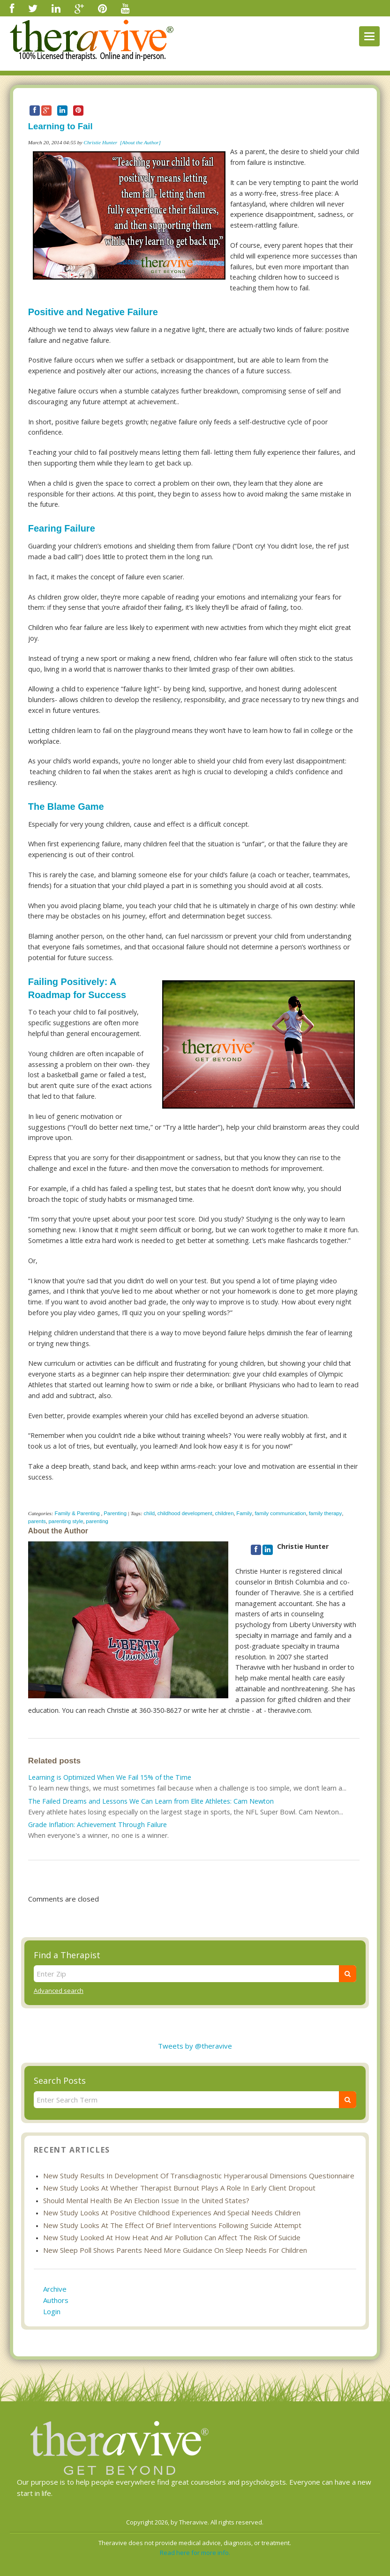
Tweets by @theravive (195, 2045)
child (149, 1513)
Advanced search (58, 1990)
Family (244, 1513)
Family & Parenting (76, 1513)
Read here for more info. (195, 2552)
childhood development (185, 1513)
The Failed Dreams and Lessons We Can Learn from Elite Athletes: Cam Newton (151, 1801)
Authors (55, 2300)
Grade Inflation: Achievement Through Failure (97, 1824)
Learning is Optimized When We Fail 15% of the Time (109, 1777)
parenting (97, 1521)
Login (51, 2311)
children (224, 1513)
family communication (280, 1513)
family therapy (325, 1513)
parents (37, 1521)
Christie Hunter (100, 142)
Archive (55, 2289)
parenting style (66, 1521)
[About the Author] (140, 142)
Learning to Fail (60, 126)
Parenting (115, 1513)
